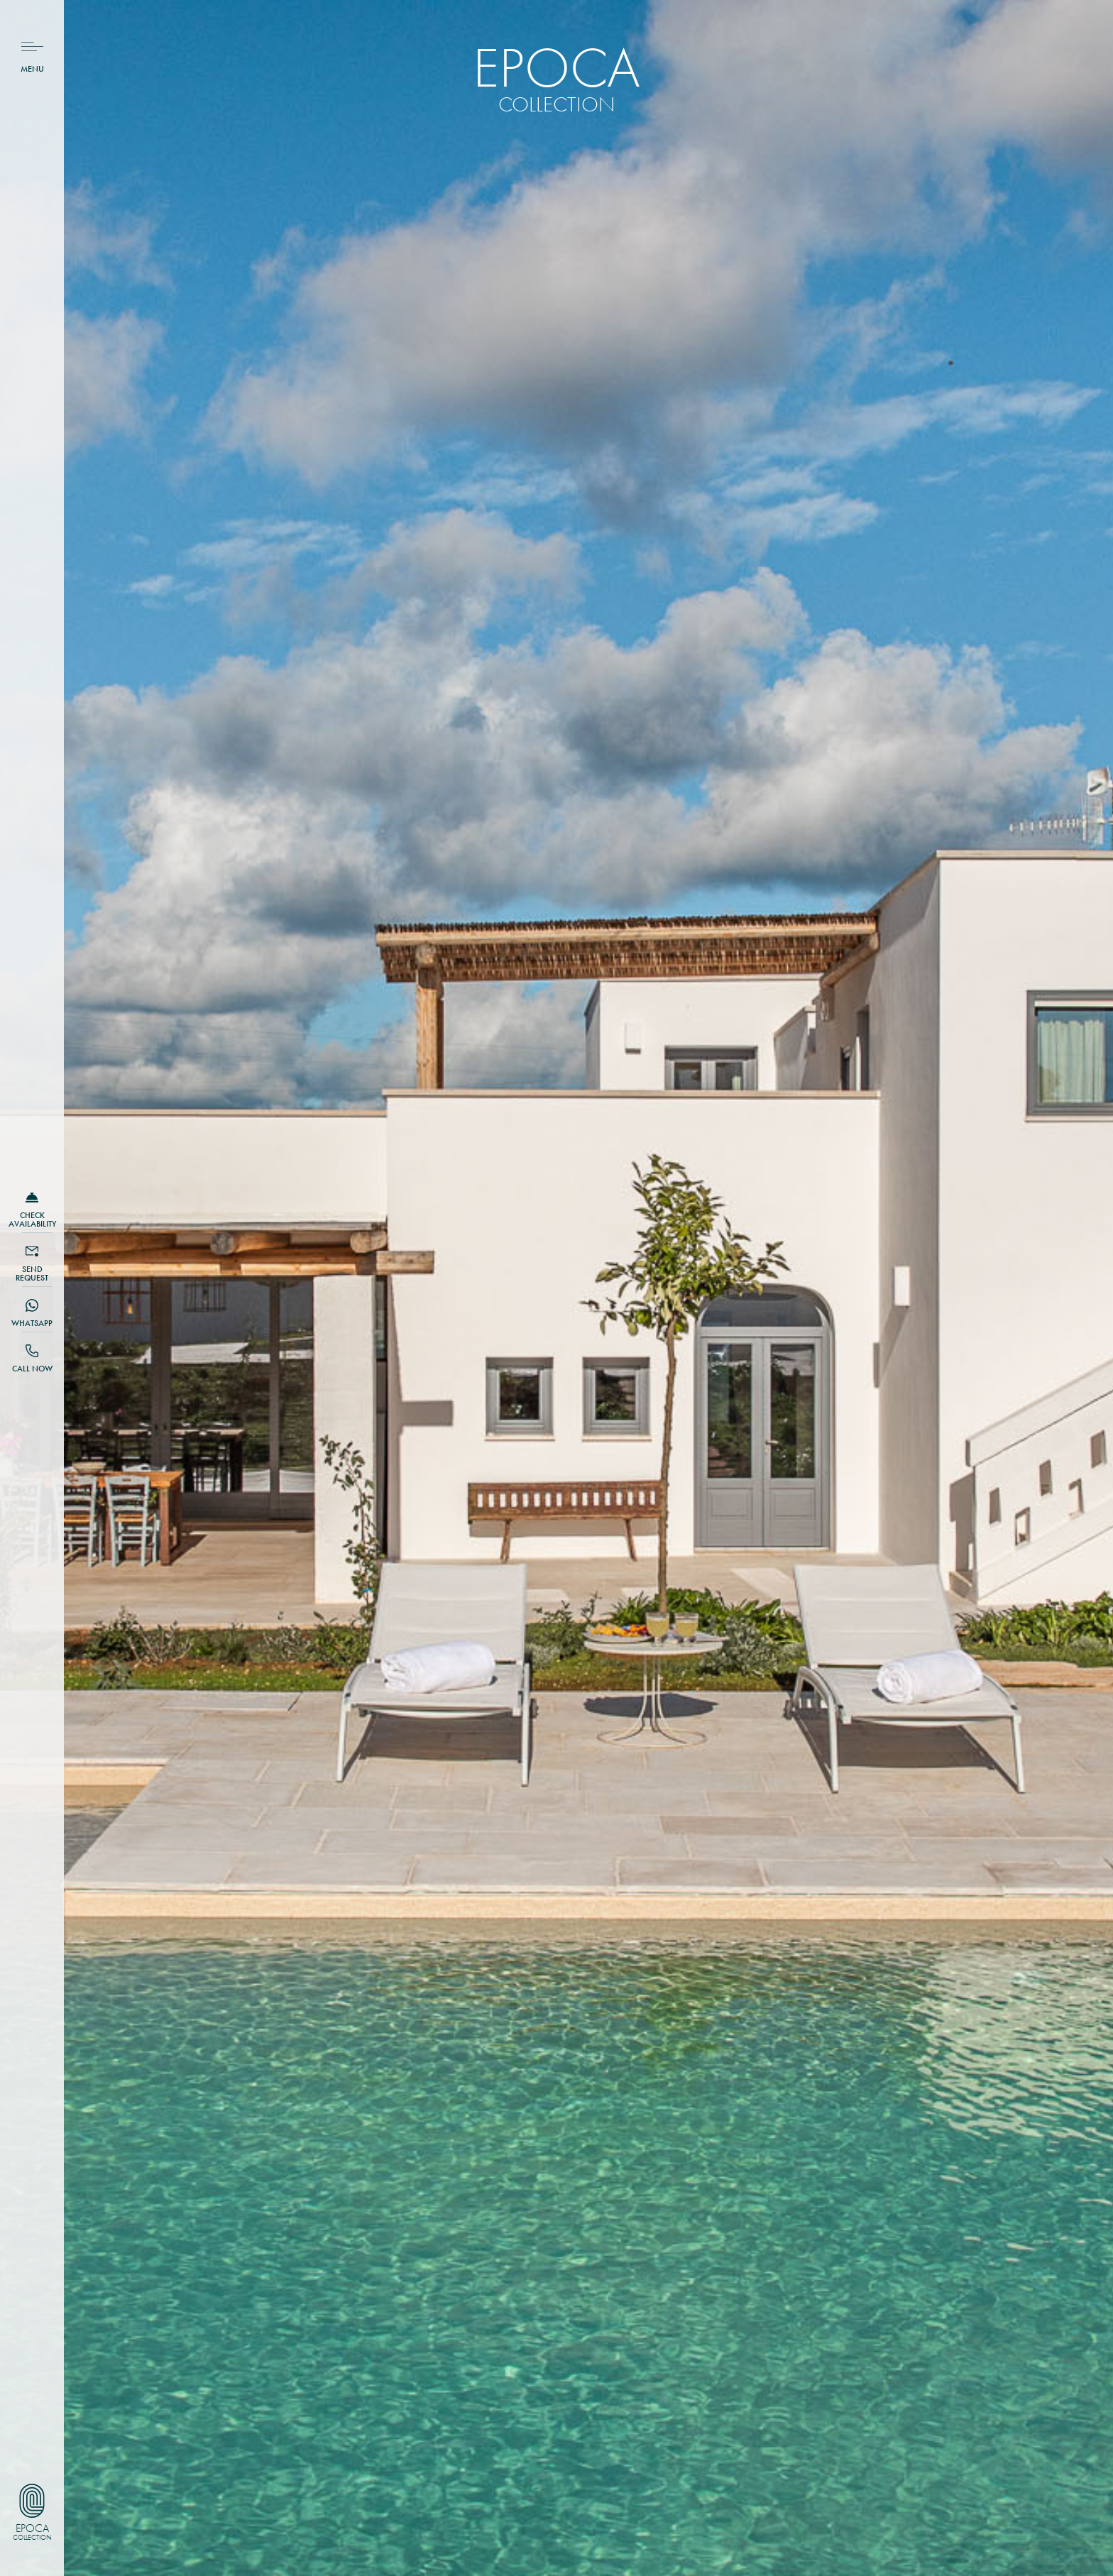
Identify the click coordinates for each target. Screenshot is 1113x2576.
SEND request (32, 1273)
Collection (32, 2537)
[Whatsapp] (32, 1305)
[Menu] (32, 46)
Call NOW (32, 1369)
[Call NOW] (32, 1350)
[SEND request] (32, 1251)
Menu (32, 69)
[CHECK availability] (32, 1197)
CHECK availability (32, 1219)
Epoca (32, 2528)
